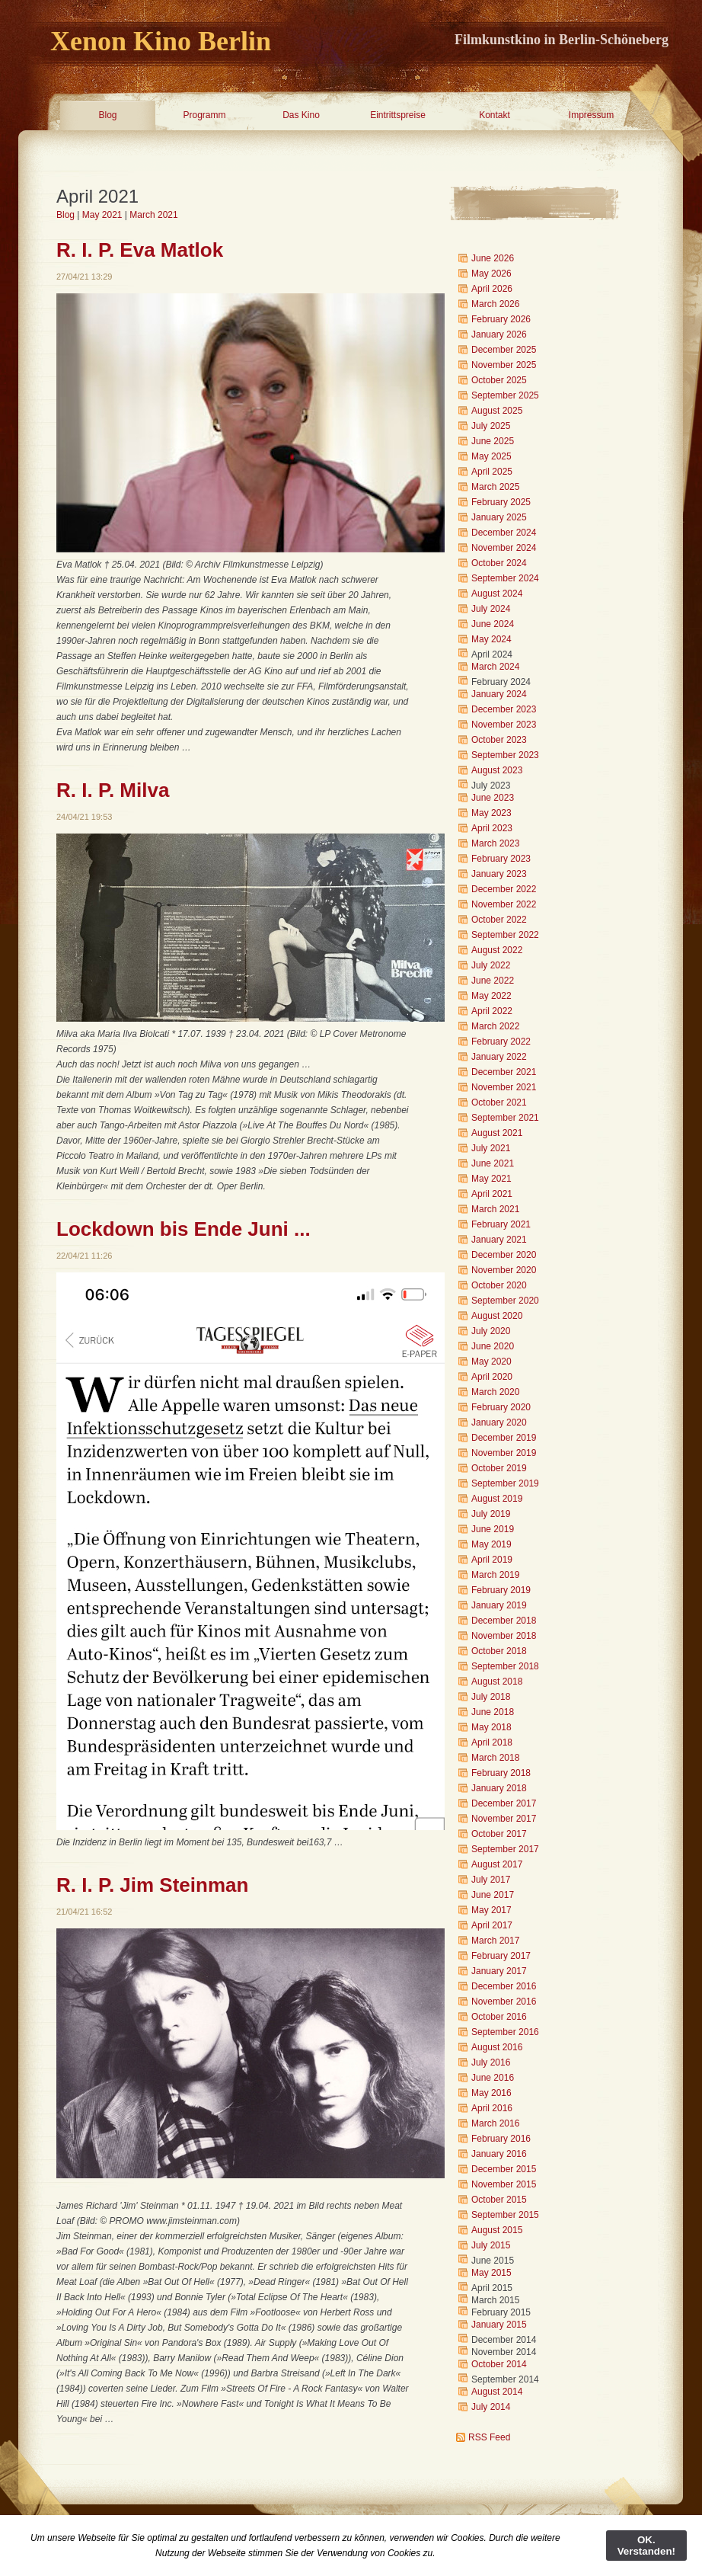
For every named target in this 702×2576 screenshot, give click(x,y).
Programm (204, 115)
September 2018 (505, 1666)
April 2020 (491, 1376)
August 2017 (496, 1864)
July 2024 (490, 608)
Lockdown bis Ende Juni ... (183, 1229)
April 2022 (491, 1011)
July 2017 (490, 1879)
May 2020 (491, 1361)
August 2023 (496, 770)
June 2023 (492, 797)
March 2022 (495, 1026)
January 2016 (499, 2154)
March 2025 (495, 487)
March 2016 (495, 2123)
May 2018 (491, 1727)
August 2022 (496, 950)
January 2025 (499, 517)
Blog (107, 115)
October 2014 (499, 2364)
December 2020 (503, 1255)
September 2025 (505, 395)
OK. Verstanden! (646, 2545)
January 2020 (499, 1422)
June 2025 (492, 441)
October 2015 (499, 2199)
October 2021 (499, 1102)
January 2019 (499, 1605)
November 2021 (503, 1087)
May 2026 (491, 273)
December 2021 (503, 1072)
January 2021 (499, 1239)
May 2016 (491, 2093)
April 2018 (491, 1742)
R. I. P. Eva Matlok (139, 249)
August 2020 (496, 1315)
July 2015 (490, 2245)
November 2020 (503, 1270)
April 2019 (491, 1559)
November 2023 (503, 724)
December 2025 (503, 349)
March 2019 (495, 1575)
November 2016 (503, 2001)
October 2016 (499, 2016)
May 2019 (491, 1544)
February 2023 (501, 858)
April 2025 (491, 471)
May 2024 (491, 639)
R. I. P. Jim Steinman (152, 1885)
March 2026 (495, 304)
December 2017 (503, 1803)
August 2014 (496, 2391)
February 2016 (501, 2138)
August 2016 (496, 2047)
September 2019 (505, 1483)
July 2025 (490, 426)
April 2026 (491, 288)
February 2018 (501, 1773)
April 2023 (491, 828)
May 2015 (491, 2272)
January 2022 (499, 1056)
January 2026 (499, 334)
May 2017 (491, 1910)
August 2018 (496, 1681)
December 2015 (503, 2169)
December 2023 (503, 709)
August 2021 (496, 1133)
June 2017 (492, 1895)
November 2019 (503, 1453)
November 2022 (503, 904)
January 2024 (499, 694)
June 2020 (492, 1346)
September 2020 (505, 1300)
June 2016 (492, 2077)
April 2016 (491, 2108)
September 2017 (505, 1849)
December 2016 (503, 1986)
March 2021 (153, 215)
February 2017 (501, 1955)
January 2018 (499, 1788)
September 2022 (505, 935)
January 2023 (499, 874)
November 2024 (503, 547)
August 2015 (496, 2230)
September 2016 (505, 2032)
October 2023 (499, 739)
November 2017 (503, 1818)
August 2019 (496, 1498)
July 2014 (490, 2407)
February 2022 (501, 1041)
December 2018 (503, 1620)
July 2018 (490, 1696)
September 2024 (505, 578)
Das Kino (301, 115)
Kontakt (494, 115)
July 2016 (490, 2062)
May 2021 (102, 215)
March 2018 (495, 1757)
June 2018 (492, 1712)
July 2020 (490, 1331)
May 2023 (491, 813)
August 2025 (496, 410)
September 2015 (505, 2215)
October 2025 (499, 380)
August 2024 (496, 593)
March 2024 (495, 666)
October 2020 (499, 1285)
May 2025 (491, 456)
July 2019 (490, 1514)
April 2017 (491, 1925)
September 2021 (505, 1117)
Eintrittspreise (398, 115)
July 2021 (490, 1148)
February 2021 (501, 1224)
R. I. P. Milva (112, 790)
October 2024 (499, 563)
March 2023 (495, 843)
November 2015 (503, 2184)
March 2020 (495, 1392)
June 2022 (492, 980)
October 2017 (499, 1834)
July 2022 (490, 965)
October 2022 (499, 919)
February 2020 (501, 1407)
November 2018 (503, 1635)
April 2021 (491, 1194)
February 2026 (501, 319)
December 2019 (503, 1437)
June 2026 (492, 258)
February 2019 (501, 1590)
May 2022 (491, 995)
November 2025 (503, 365)
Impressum (591, 115)
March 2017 (495, 1940)
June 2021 (492, 1163)
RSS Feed (489, 2437)
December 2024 (503, 532)
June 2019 (492, 1529)
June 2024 (492, 624)
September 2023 (505, 755)
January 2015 (499, 2324)
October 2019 (499, 1468)
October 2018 (499, 1651)
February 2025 (501, 502)
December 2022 (503, 889)
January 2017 (499, 1971)
